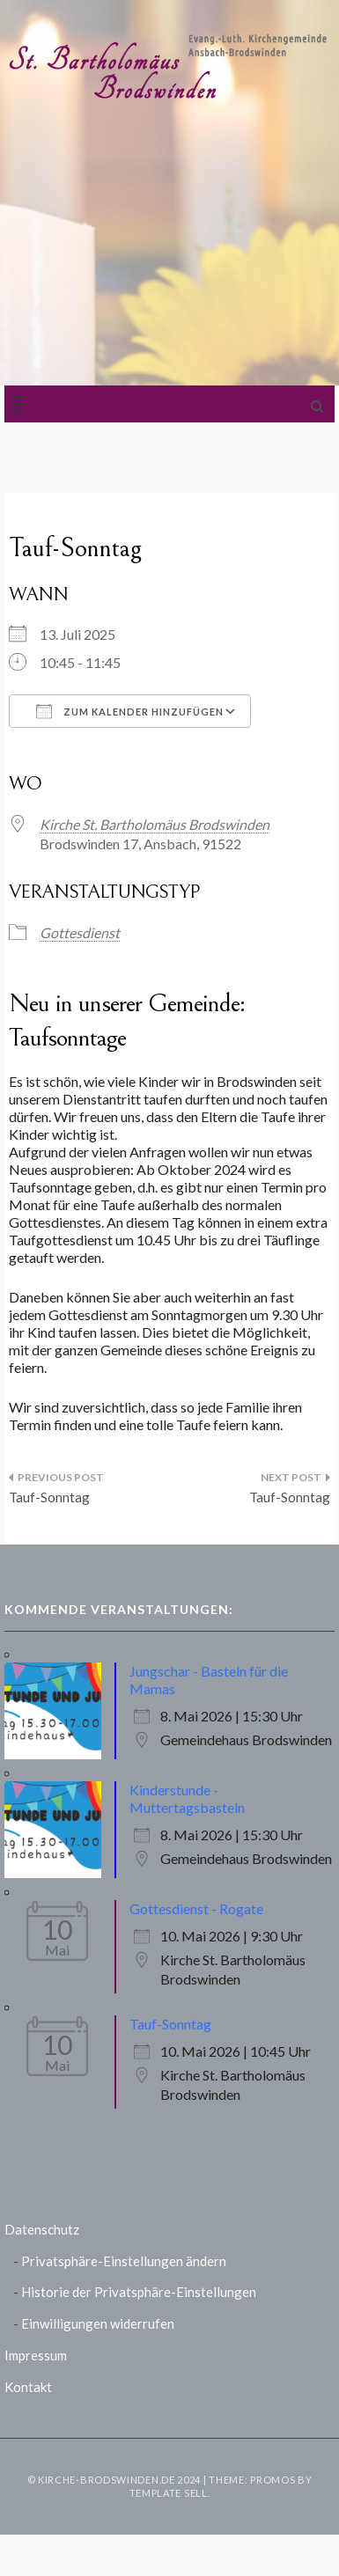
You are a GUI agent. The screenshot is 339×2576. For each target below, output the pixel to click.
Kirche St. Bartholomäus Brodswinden (154, 824)
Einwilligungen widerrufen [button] (97, 2323)
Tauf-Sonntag (49, 1497)
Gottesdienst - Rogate (196, 1908)
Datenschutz (41, 2229)
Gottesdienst (80, 932)
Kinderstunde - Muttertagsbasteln (187, 1798)
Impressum (35, 2355)
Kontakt (28, 2387)
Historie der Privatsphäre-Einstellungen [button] (138, 2292)
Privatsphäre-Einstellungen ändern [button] (123, 2261)
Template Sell (168, 2493)
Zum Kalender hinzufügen (130, 711)
